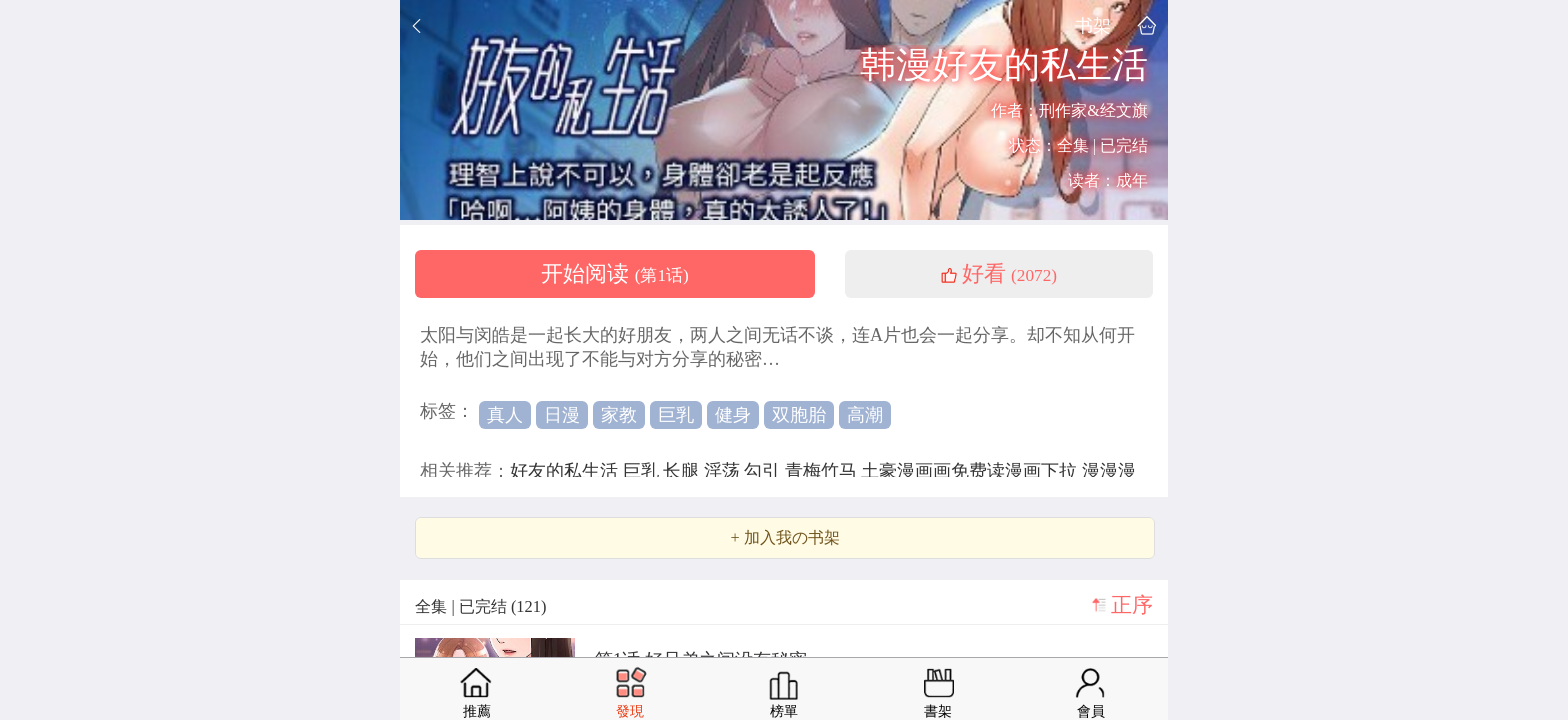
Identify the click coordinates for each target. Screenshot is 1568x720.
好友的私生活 (566, 471)
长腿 (683, 471)
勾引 (764, 471)
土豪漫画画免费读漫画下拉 (971, 471)
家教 (619, 415)
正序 (1132, 605)
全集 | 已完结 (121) (480, 606)
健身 (733, 415)
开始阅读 (615, 274)
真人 (505, 415)
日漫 (562, 415)
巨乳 (676, 415)
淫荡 (724, 471)
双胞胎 (799, 415)
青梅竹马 (823, 471)
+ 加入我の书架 (784, 538)
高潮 (865, 415)
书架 (1093, 25)
